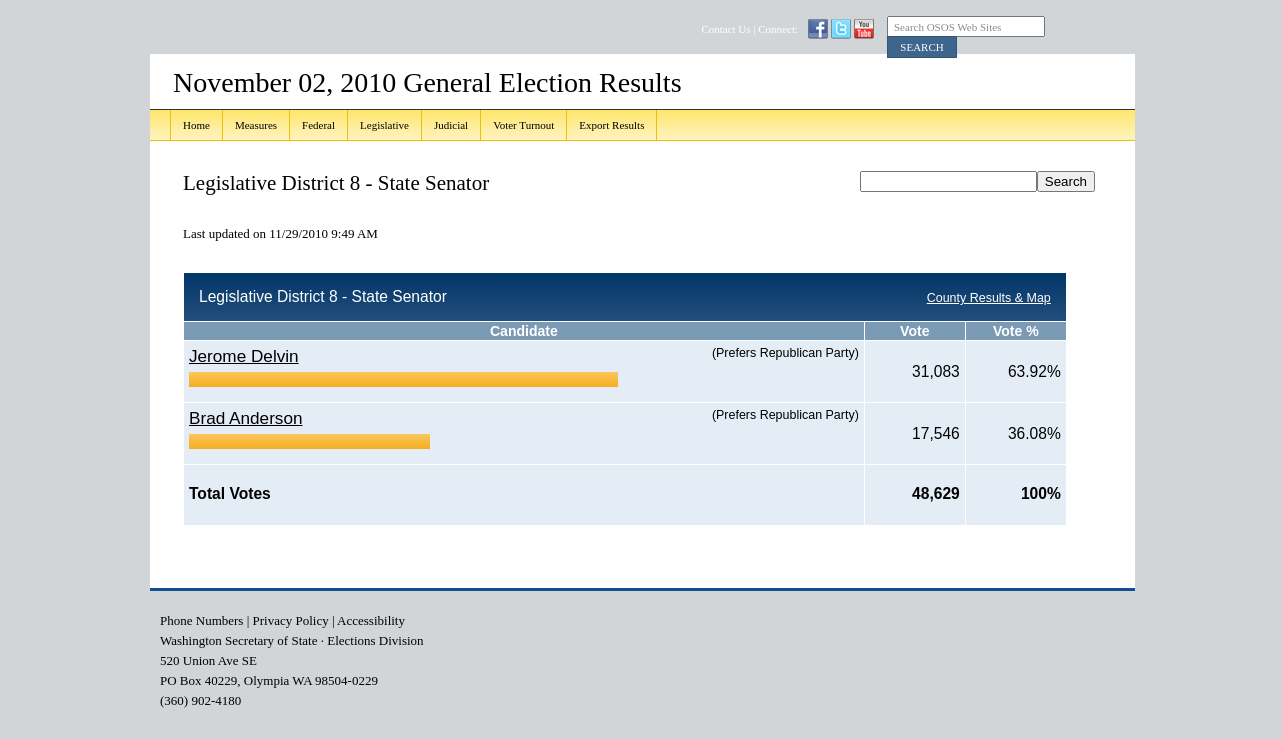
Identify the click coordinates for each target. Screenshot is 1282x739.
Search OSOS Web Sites (947, 27)
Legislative (384, 125)
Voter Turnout (523, 125)
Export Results (611, 125)
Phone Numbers (201, 620)
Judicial (451, 125)
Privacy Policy (291, 620)
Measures (256, 125)
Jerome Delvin (244, 356)
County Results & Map (989, 298)
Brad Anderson (246, 418)
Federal (318, 125)
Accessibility (371, 620)
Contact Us (725, 29)
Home (196, 125)
